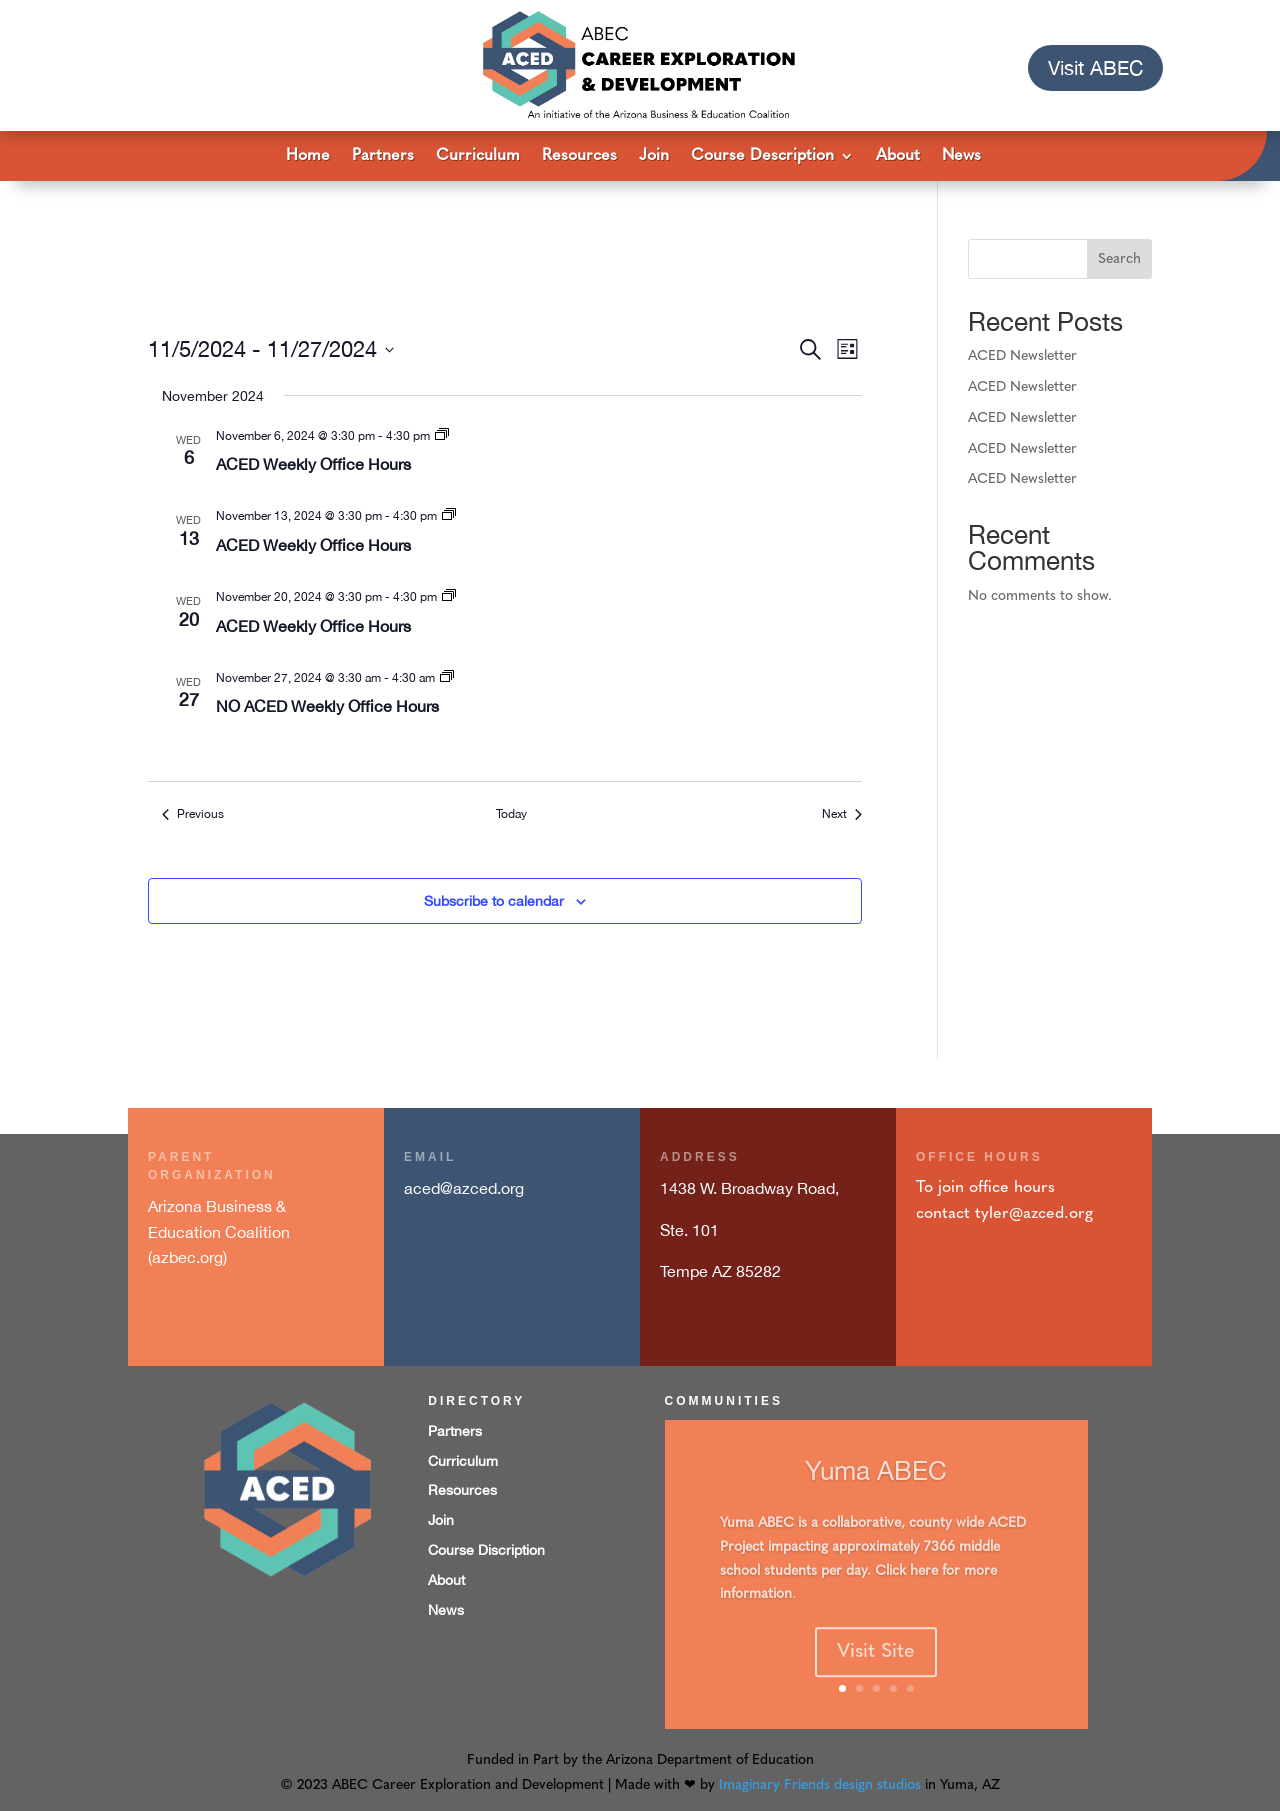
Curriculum (478, 156)
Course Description (762, 156)
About (898, 156)
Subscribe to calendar (494, 901)
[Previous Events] (193, 814)
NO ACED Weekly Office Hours (327, 706)
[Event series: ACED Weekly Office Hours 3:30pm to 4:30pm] (442, 436)
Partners (383, 156)
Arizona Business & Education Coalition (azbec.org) (219, 1231)
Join (654, 156)
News (961, 156)
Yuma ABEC (876, 1492)
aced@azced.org (464, 1188)
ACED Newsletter (1022, 356)
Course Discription (486, 1550)
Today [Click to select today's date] (511, 814)
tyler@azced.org (1034, 1214)
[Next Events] (842, 814)
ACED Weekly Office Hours (313, 464)
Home (308, 156)
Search (1119, 259)
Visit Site (876, 1674)
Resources (579, 156)
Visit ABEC (1095, 67)
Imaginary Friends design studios (820, 1785)
